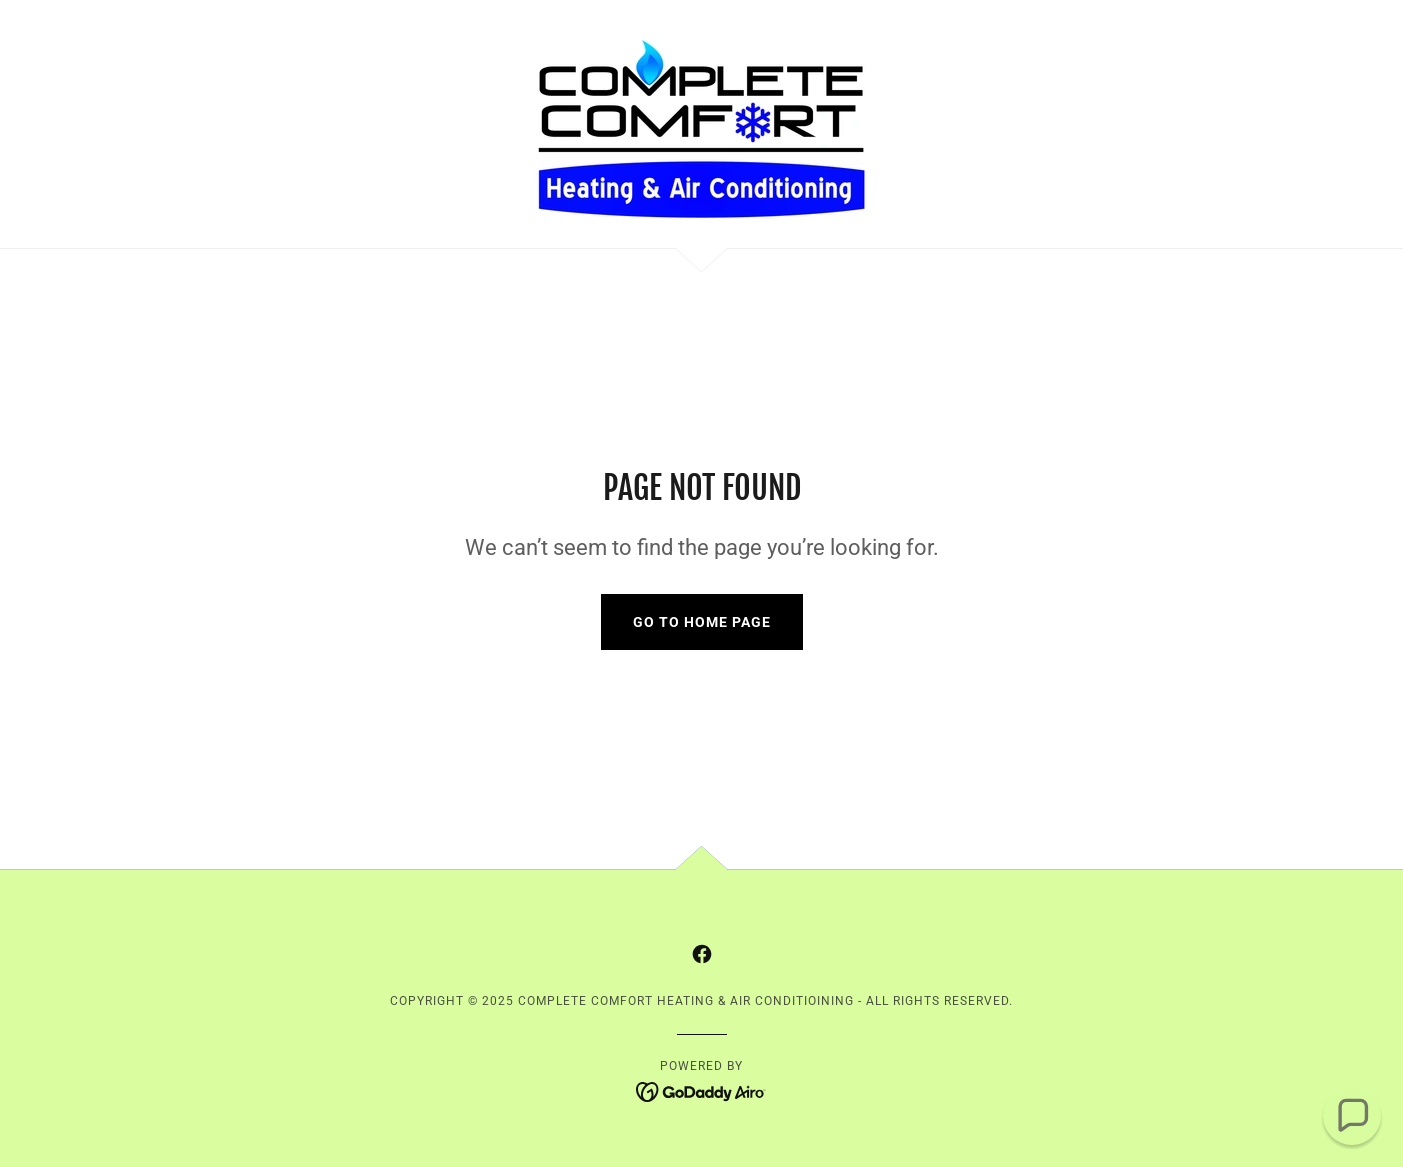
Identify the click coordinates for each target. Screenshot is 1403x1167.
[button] (1352, 1116)
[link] (701, 122)
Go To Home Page (702, 622)
